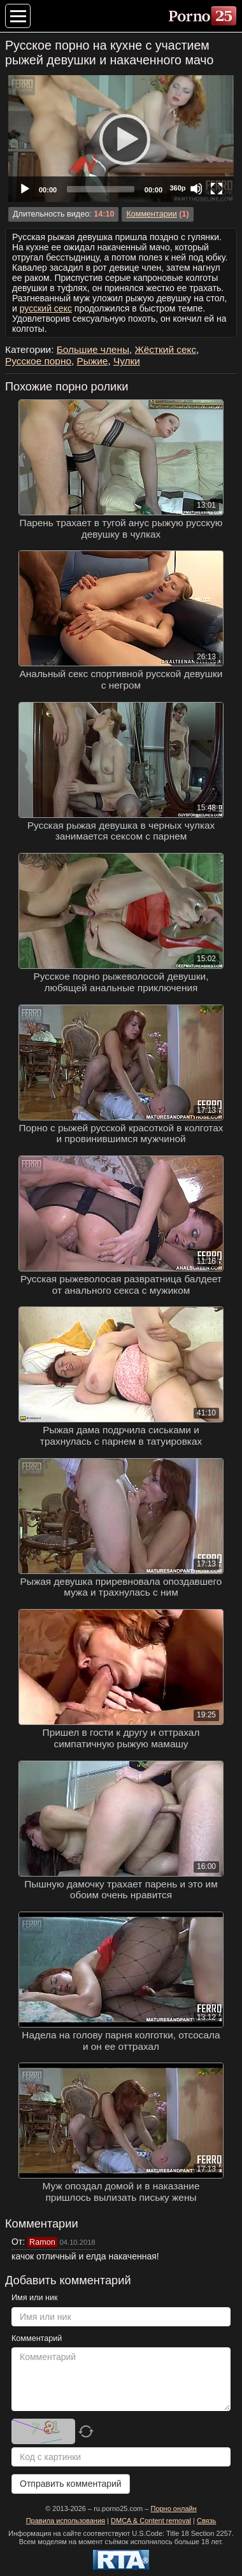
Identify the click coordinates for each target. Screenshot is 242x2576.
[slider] (100, 189)
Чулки (126, 360)
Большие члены (93, 349)
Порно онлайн (173, 2508)
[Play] (121, 138)
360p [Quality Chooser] (177, 188)
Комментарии (151, 214)
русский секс (46, 308)
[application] (121, 138)
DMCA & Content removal (151, 2520)
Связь (206, 2520)
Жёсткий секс (166, 349)
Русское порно (38, 360)
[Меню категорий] (18, 16)
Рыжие (92, 360)
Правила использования (65, 2520)
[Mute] (196, 188)
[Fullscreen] (216, 188)
